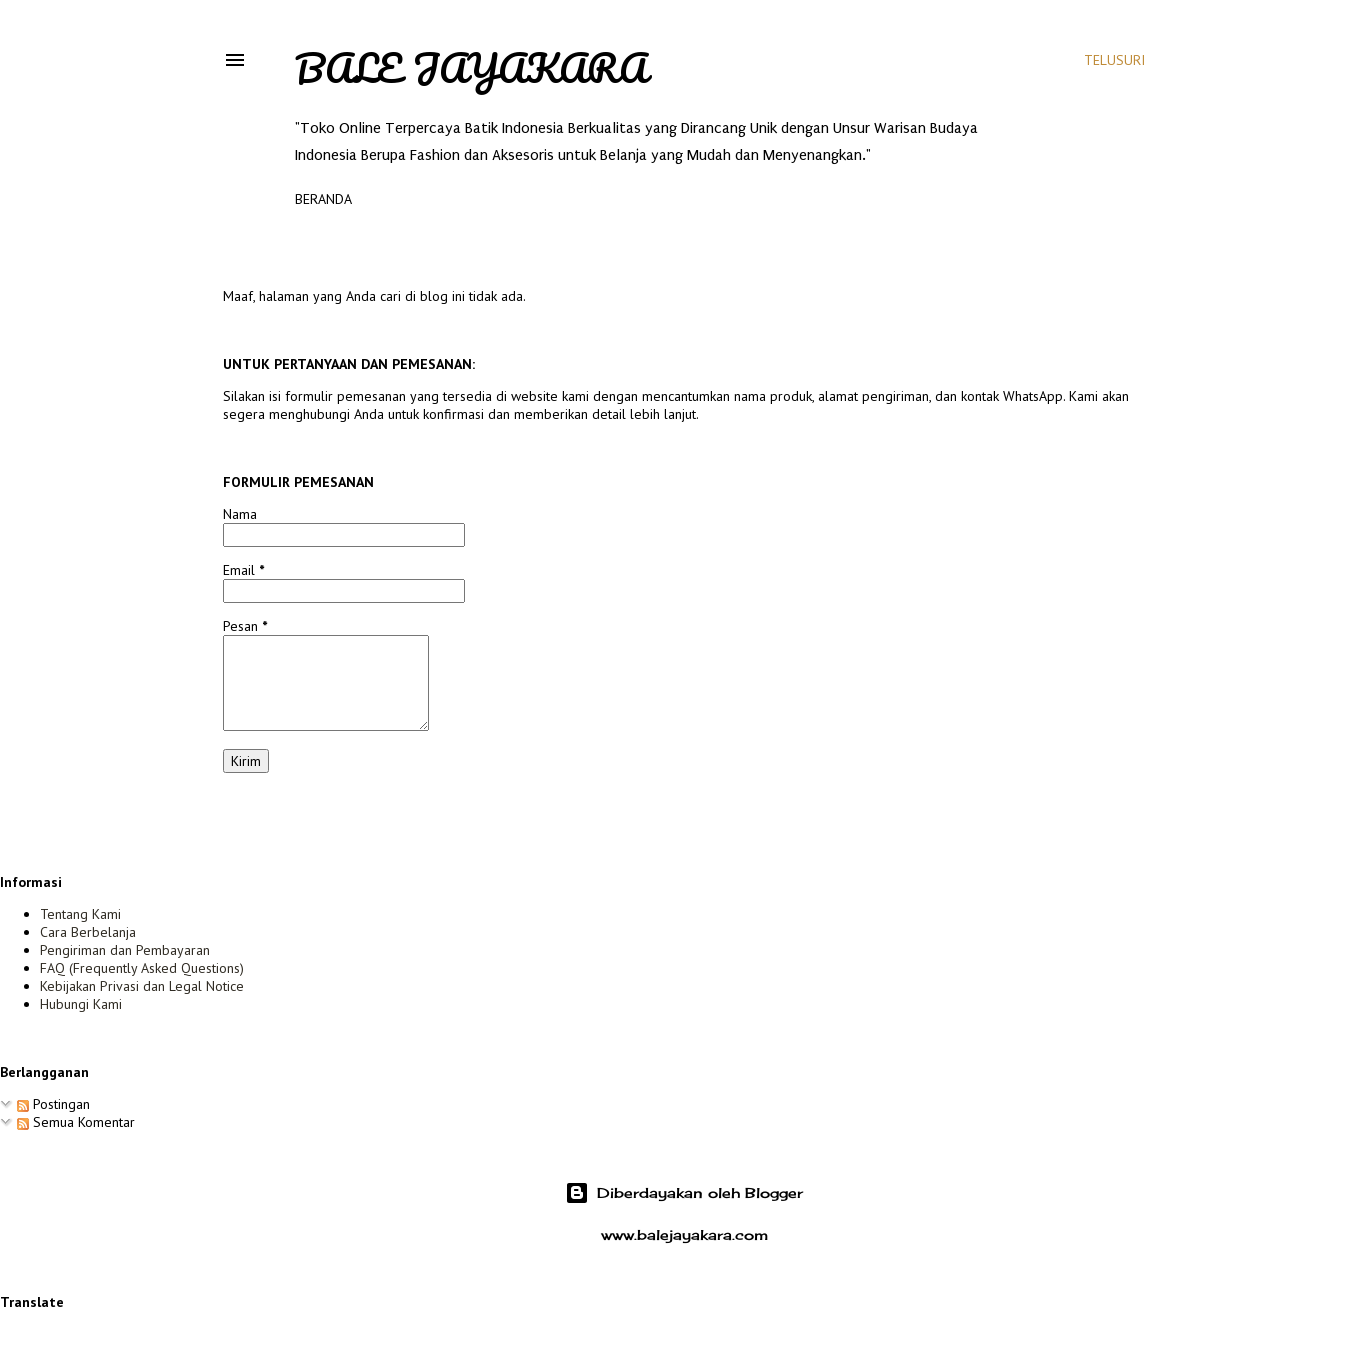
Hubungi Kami (81, 1004)
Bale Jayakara (471, 67)
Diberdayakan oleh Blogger (684, 1193)
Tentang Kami (80, 914)
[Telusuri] (1114, 60)
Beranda (323, 199)
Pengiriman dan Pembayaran (125, 950)
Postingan (53, 1104)
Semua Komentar (76, 1122)
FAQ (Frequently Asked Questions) (142, 968)
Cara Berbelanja (88, 932)
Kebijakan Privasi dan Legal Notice (142, 986)
